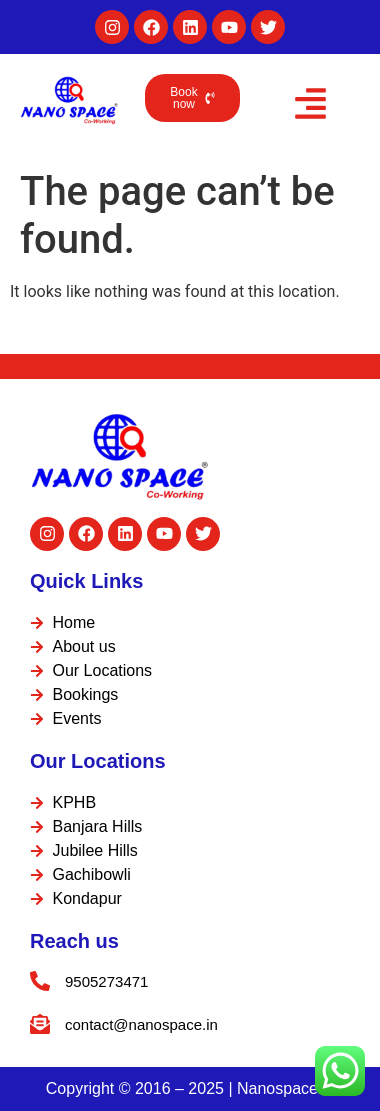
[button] (310, 107)
